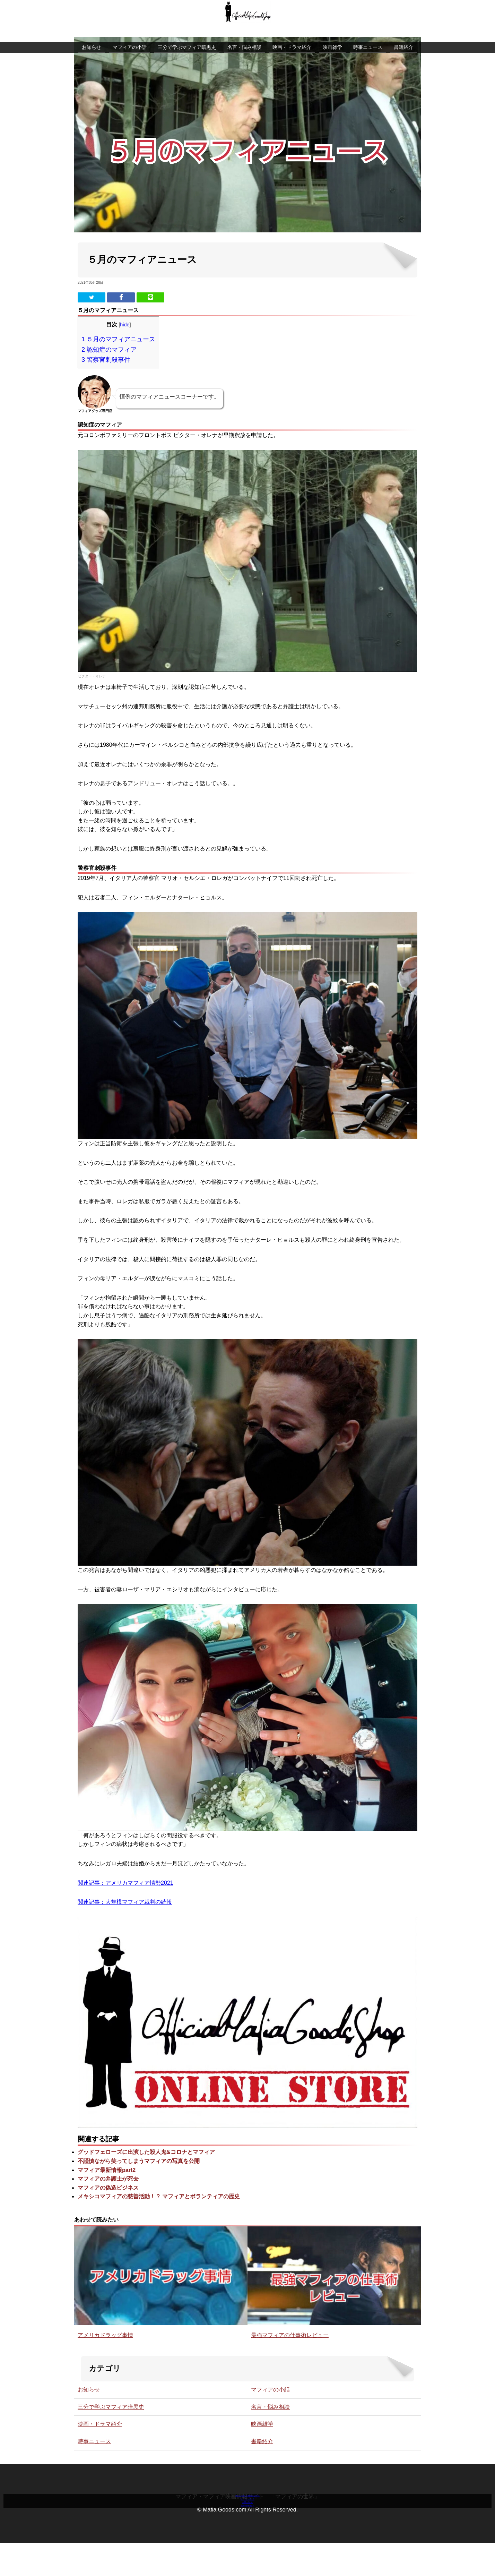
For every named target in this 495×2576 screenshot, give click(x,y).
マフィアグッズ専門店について (247, 2489)
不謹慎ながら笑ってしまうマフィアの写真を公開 (139, 2168)
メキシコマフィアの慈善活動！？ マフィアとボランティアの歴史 (159, 2203)
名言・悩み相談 (244, 34)
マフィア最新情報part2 (107, 2177)
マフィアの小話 (130, 34)
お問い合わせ (247, 2510)
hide (124, 331)
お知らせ (91, 34)
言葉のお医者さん (247, 2520)
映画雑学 (332, 34)
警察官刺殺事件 (105, 366)
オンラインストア (247, 2499)
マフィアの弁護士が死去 (108, 2185)
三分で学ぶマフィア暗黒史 (187, 34)
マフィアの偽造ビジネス (108, 2194)
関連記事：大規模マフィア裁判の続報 (125, 1908)
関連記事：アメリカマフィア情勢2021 (125, 1889)
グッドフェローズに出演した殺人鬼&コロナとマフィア (146, 2159)
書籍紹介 (403, 34)
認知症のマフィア (109, 356)
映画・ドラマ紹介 (291, 34)
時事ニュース (367, 34)
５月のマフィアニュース (118, 346)
